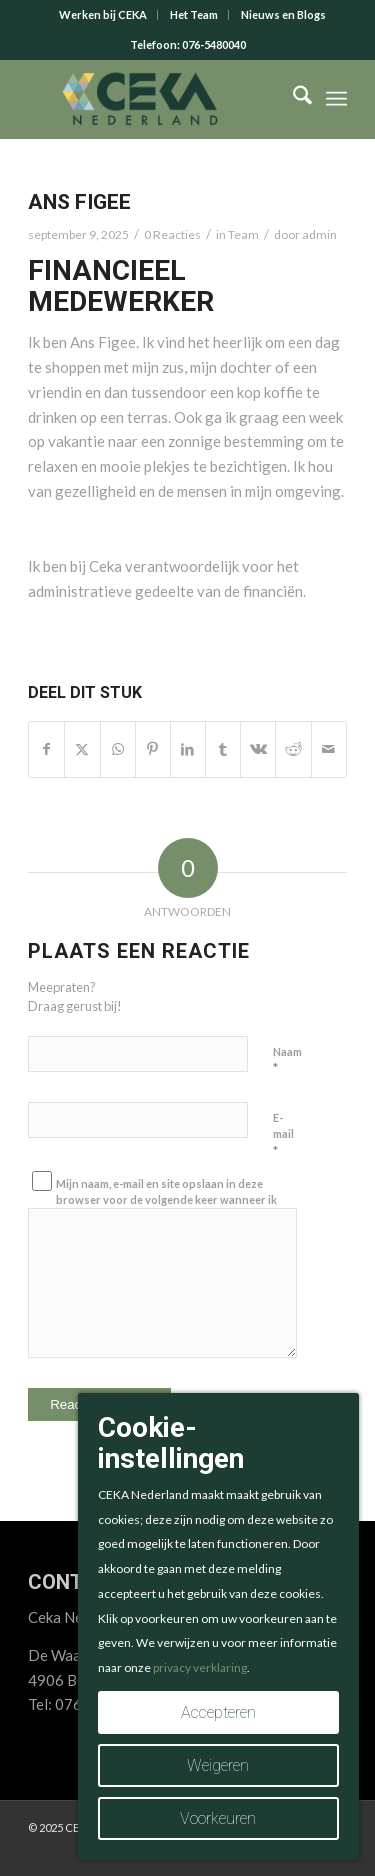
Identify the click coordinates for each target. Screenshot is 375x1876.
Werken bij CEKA (103, 14)
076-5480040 (214, 44)
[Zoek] (292, 99)
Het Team (194, 14)
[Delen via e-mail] (329, 749)
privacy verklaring (200, 1667)
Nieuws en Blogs (283, 14)
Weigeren (218, 1765)
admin (319, 234)
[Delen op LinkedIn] (188, 749)
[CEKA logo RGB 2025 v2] (155, 99)
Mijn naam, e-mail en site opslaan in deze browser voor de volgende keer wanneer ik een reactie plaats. (166, 1200)
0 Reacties (172, 234)
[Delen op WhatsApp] (118, 749)
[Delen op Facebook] (46, 749)
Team (243, 234)
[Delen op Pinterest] (153, 749)
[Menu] (336, 99)
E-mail (283, 1135)
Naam (287, 1061)
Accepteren (218, 1712)
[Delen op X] (82, 749)
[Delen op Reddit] (293, 749)
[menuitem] (103, 15)
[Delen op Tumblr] (223, 749)
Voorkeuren (218, 1818)
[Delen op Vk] (258, 749)
